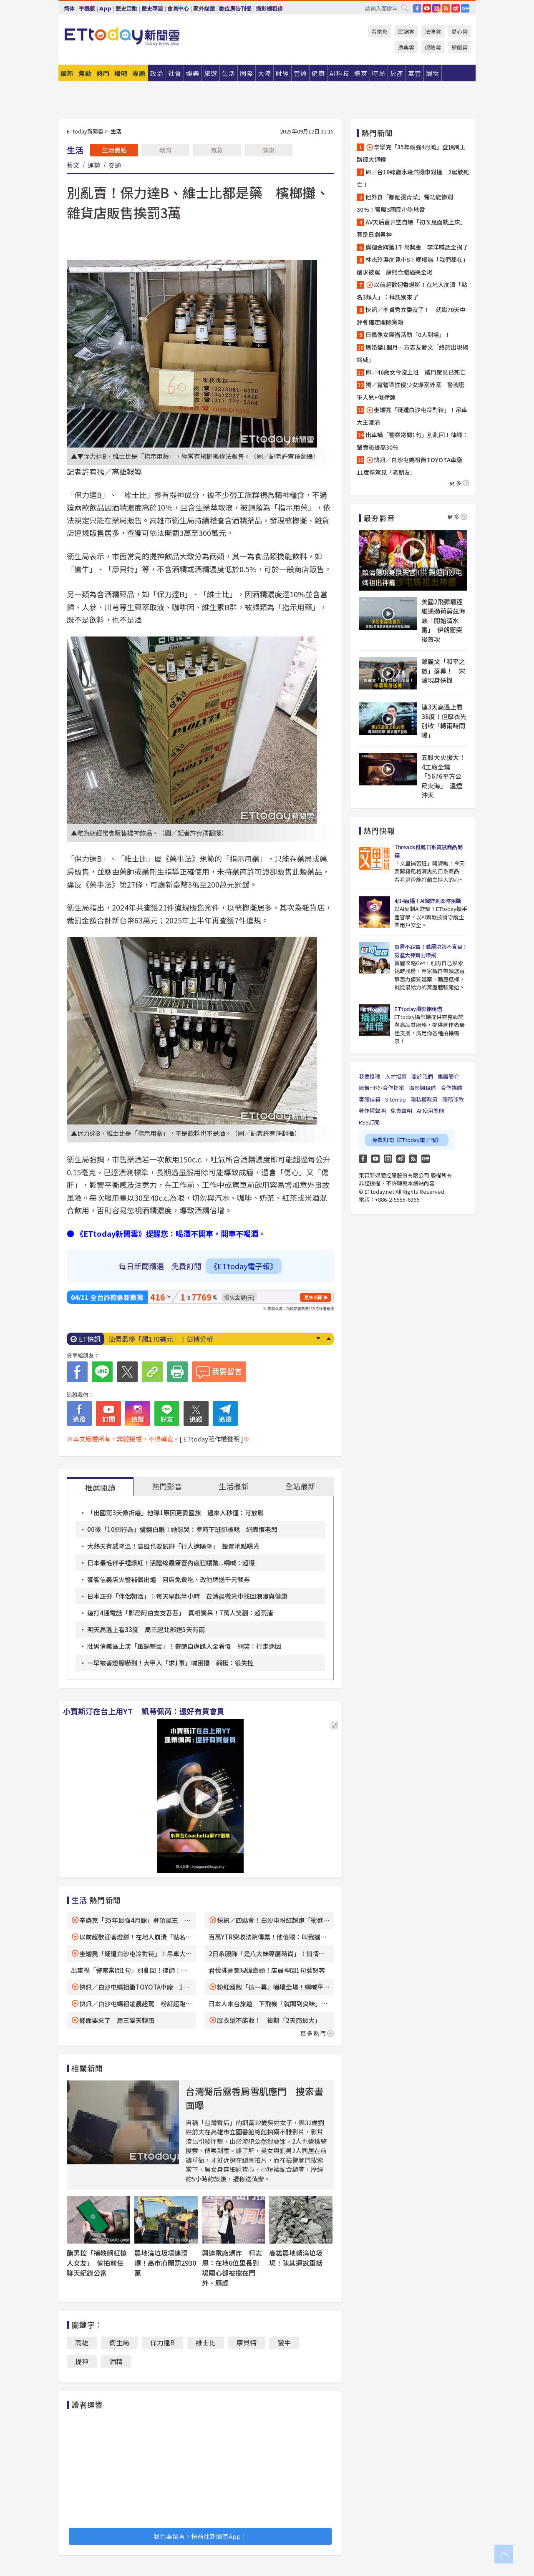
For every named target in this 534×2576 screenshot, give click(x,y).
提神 (81, 2361)
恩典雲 (406, 47)
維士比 (206, 2342)
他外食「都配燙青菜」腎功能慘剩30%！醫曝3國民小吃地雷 (405, 203)
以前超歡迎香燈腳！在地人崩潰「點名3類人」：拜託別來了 (412, 290)
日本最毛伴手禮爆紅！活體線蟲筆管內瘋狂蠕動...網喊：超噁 (171, 1562)
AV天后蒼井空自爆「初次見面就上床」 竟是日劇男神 (413, 228)
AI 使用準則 (430, 1110)
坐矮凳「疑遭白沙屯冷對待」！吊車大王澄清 (412, 415)
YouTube (427, 8)
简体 (69, 8)
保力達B (162, 2342)
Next (318, 1338)
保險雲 (433, 47)
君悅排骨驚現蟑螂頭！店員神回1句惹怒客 (267, 1970)
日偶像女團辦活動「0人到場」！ (408, 334)
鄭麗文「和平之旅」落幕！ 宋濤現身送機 (443, 670)
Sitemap (395, 1099)
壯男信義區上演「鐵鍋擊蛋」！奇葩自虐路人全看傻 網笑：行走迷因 (184, 1646)
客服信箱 (369, 1099)
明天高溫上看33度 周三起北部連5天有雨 (146, 1629)
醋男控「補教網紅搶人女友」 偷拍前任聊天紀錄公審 (97, 2263)
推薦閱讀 (100, 1487)
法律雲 (433, 31)
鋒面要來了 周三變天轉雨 (116, 2020)
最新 (67, 73)
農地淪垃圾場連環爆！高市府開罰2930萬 (165, 2263)
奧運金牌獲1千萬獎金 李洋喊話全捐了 (416, 247)
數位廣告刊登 (235, 8)
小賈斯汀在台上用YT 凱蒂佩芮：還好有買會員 (143, 1711)
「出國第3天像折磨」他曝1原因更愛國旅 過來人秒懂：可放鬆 (175, 1512)
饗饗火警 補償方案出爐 (145, 1339)
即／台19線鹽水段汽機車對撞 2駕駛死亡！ (413, 178)
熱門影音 (167, 1486)
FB (417, 8)
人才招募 (396, 1076)
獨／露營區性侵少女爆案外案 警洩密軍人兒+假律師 (411, 390)
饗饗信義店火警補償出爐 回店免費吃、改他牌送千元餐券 (168, 1579)
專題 (139, 73)
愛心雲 (459, 31)
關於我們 (422, 1076)
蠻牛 (284, 2342)
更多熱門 (317, 2033)
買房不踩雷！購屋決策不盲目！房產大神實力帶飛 (430, 951)
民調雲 (406, 31)
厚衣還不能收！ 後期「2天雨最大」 (269, 2020)
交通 (114, 165)
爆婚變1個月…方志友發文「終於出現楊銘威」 (412, 353)
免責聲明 (401, 1110)
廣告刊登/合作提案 (381, 1088)
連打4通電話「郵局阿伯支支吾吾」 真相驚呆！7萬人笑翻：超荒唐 (180, 1612)
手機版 (87, 8)
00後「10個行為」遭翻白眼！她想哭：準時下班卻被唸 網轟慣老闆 (182, 1529)
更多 (459, 483)
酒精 (116, 2361)
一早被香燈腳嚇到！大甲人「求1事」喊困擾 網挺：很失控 (170, 1662)
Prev (328, 1338)
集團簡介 (448, 1076)
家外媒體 (204, 8)
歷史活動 (126, 8)
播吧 (121, 73)
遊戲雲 (459, 47)
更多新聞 (313, 1297)
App (105, 8)
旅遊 (210, 73)
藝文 (73, 165)
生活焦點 (114, 150)
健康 (268, 150)
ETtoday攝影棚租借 (418, 1009)
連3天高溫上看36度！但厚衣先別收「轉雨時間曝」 (443, 721)
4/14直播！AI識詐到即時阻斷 (427, 901)
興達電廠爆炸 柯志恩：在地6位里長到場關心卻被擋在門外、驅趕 (232, 2268)
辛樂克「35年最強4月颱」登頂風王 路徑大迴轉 (413, 153)
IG (436, 8)
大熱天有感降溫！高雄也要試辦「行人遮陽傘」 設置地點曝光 (173, 1546)
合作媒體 (451, 1088)
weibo (455, 8)
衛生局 (119, 2342)
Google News (465, 8)
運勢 (94, 165)
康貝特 (247, 2342)
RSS (446, 8)
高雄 (81, 2342)
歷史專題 (152, 8)
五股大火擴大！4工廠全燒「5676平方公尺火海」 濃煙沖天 (443, 776)
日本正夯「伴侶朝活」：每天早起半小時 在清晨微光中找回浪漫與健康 (187, 1596)
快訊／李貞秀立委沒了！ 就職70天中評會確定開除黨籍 (411, 315)
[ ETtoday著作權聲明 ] (211, 1438)
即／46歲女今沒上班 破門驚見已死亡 (415, 372)
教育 (165, 150)
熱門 (103, 73)
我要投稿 (369, 1076)
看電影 (379, 31)
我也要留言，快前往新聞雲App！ (200, 2536)
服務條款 (453, 1099)
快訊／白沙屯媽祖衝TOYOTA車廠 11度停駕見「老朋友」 (412, 465)
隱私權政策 (424, 1099)
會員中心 (178, 8)
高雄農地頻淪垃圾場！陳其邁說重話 (295, 2258)
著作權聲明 (372, 1110)
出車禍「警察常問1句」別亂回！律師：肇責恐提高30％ (412, 440)
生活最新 (234, 1486)
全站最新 (300, 1486)
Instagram (388, 1159)
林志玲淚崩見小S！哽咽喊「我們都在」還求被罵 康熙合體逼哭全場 (413, 265)
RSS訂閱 (369, 1122)
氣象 (217, 150)
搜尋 (404, 8)
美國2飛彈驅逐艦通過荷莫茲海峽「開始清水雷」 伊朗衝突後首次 (443, 620)
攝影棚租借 (269, 8)
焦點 (85, 73)
